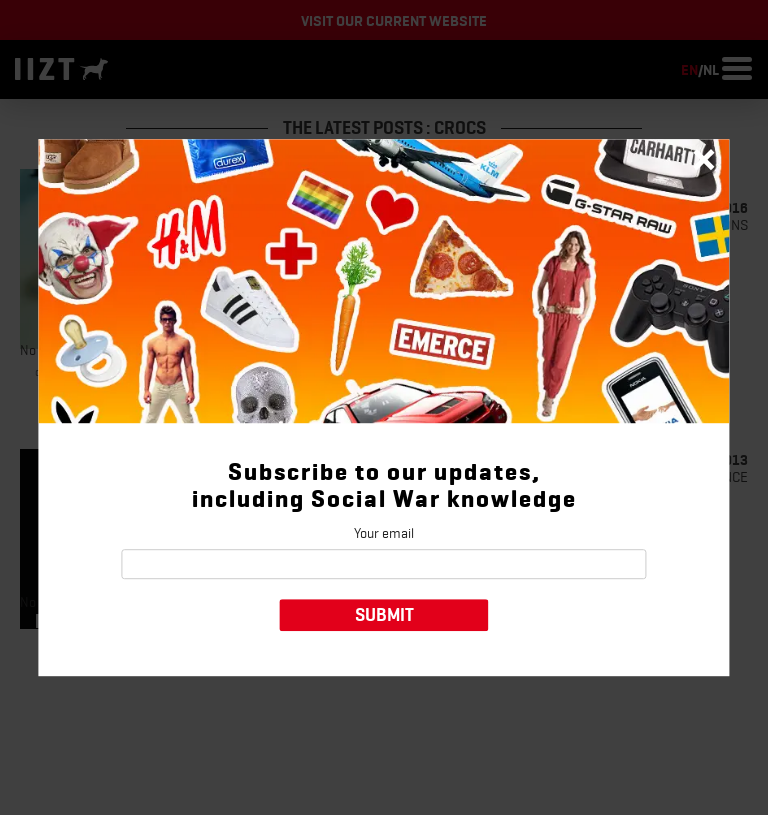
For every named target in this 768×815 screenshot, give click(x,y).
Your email (384, 533)
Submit (384, 615)
